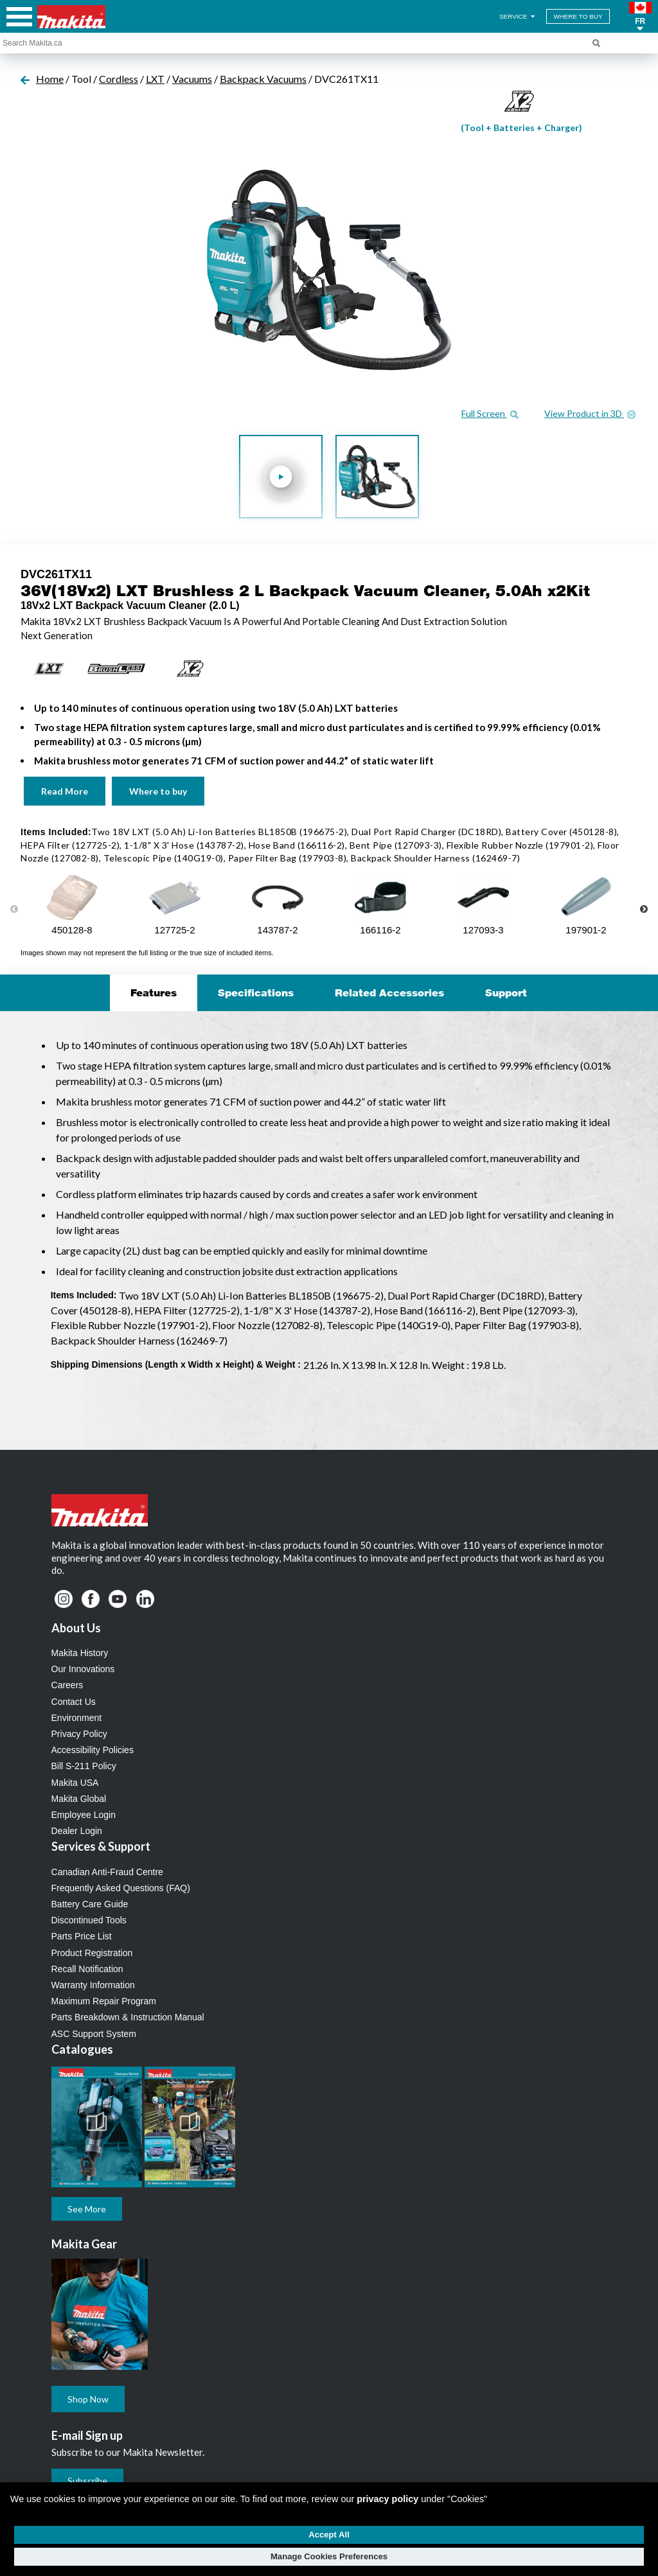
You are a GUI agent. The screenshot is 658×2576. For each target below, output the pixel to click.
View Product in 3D (590, 413)
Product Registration (92, 1953)
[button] (640, 16)
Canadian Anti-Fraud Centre (107, 1872)
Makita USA (75, 1783)
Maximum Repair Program (103, 2001)
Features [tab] (153, 992)
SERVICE (518, 16)
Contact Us (73, 1702)
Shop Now (88, 2399)
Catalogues (82, 2049)
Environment (76, 1718)
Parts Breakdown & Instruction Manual (127, 2017)
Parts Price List (81, 1936)
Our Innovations (83, 1669)
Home (50, 79)
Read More (64, 791)
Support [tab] (506, 992)
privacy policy (387, 2499)
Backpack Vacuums (263, 79)
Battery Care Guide (90, 1904)
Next (644, 909)
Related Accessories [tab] (389, 992)
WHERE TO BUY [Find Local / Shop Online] (577, 16)
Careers (67, 1685)
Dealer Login (76, 1831)
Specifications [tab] (256, 992)
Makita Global (79, 1799)
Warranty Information (93, 1985)
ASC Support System (93, 2034)
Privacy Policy (79, 1734)
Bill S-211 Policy (83, 1766)
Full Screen (490, 413)
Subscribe (87, 2480)
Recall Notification (87, 1969)
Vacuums (192, 79)
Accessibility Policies (92, 1750)
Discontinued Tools (89, 1920)
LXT (155, 79)
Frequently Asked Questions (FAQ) (120, 1888)
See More (86, 2208)
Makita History (80, 1653)
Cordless (118, 79)
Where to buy (158, 791)
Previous (14, 909)
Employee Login (83, 1815)
